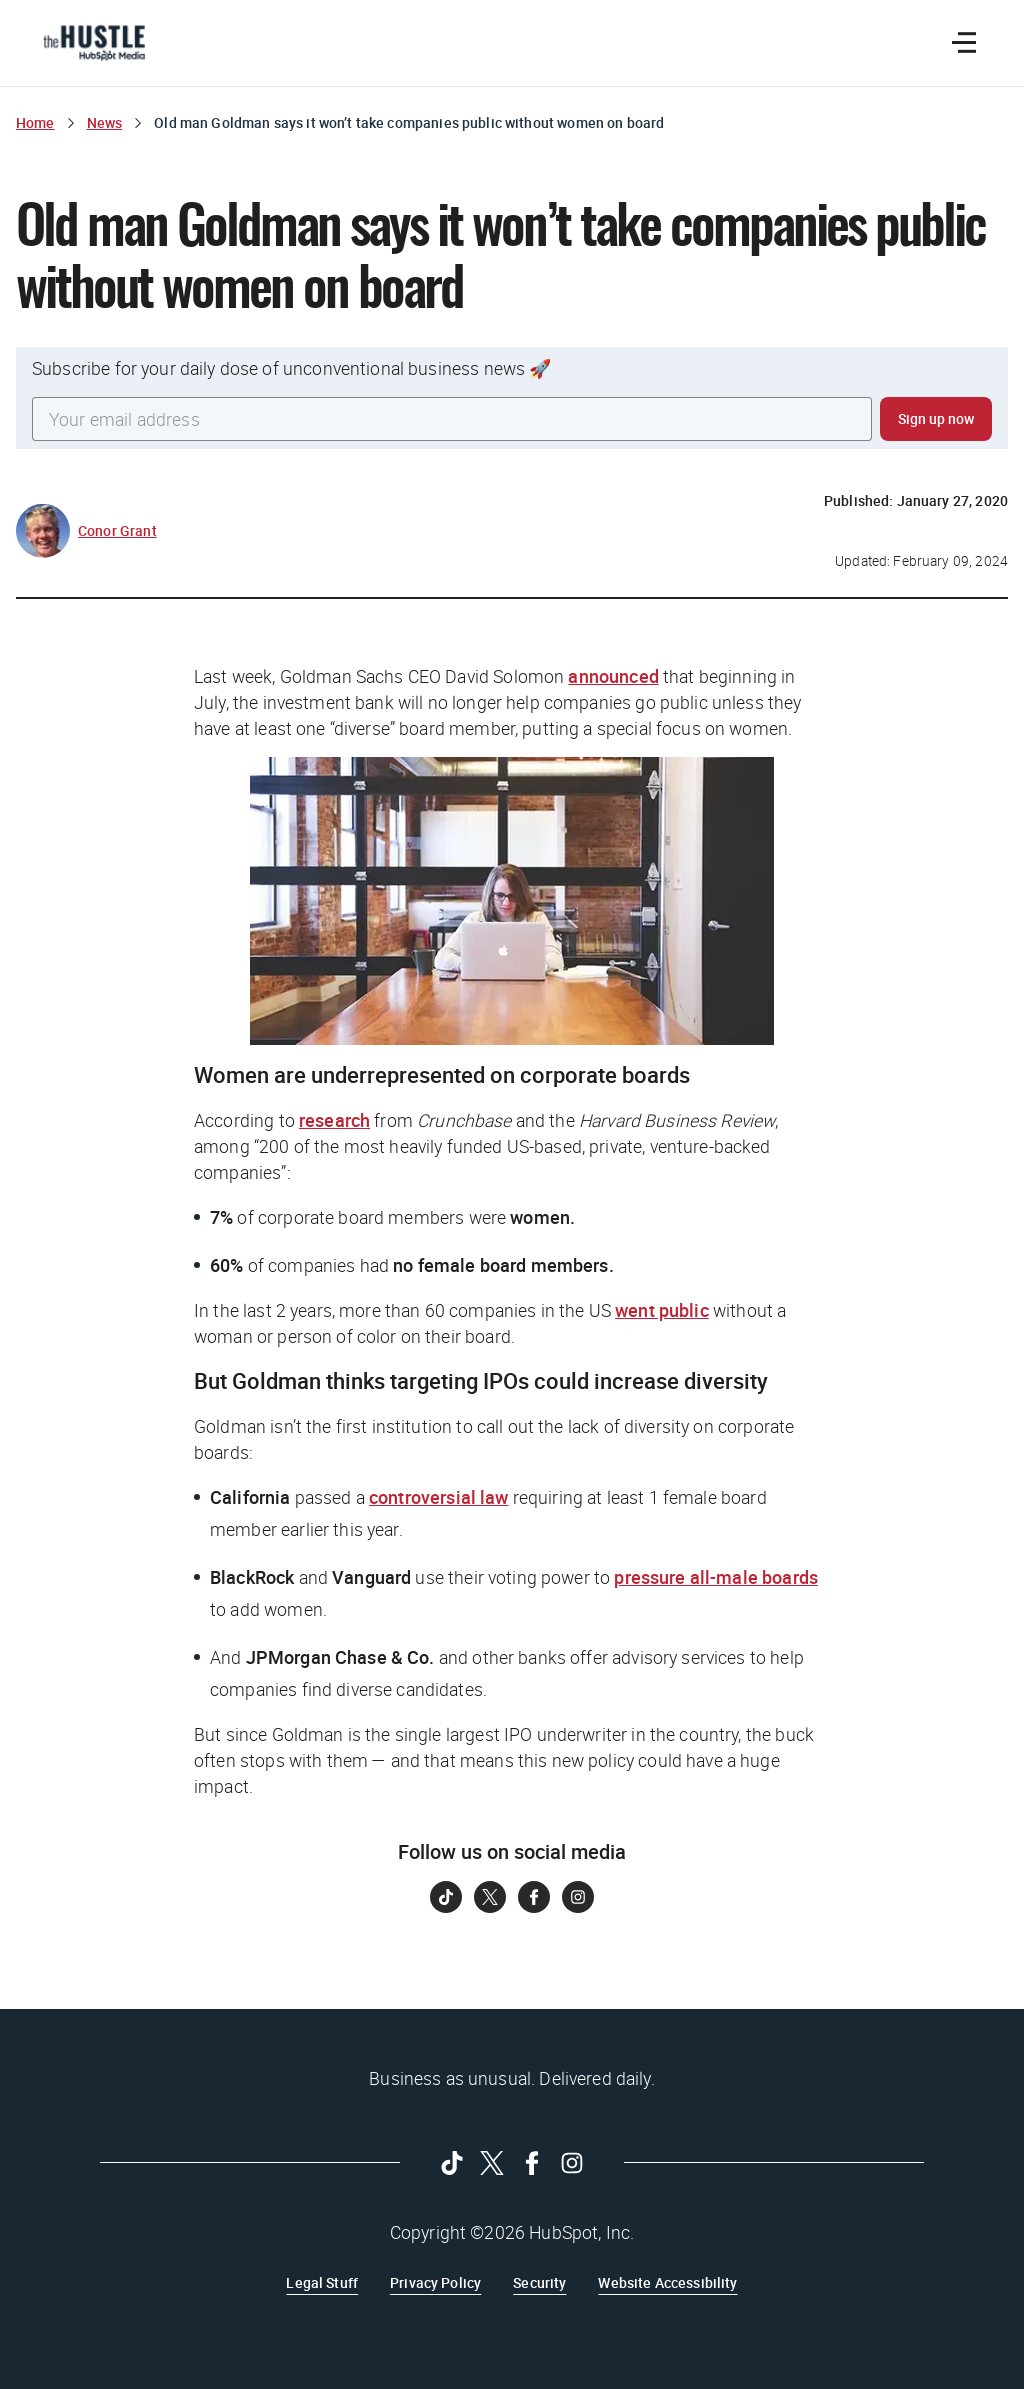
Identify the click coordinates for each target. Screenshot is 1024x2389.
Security (539, 2282)
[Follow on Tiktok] (446, 1897)
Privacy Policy (435, 2282)
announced (613, 676)
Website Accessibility (667, 2282)
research (334, 1120)
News (105, 122)
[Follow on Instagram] (578, 1897)
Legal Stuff (322, 2282)
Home (35, 122)
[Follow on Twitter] (490, 1897)
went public (662, 1310)
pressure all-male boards (716, 1577)
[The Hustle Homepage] (94, 43)
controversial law (439, 1497)
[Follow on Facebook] (534, 1897)
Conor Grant (117, 530)
